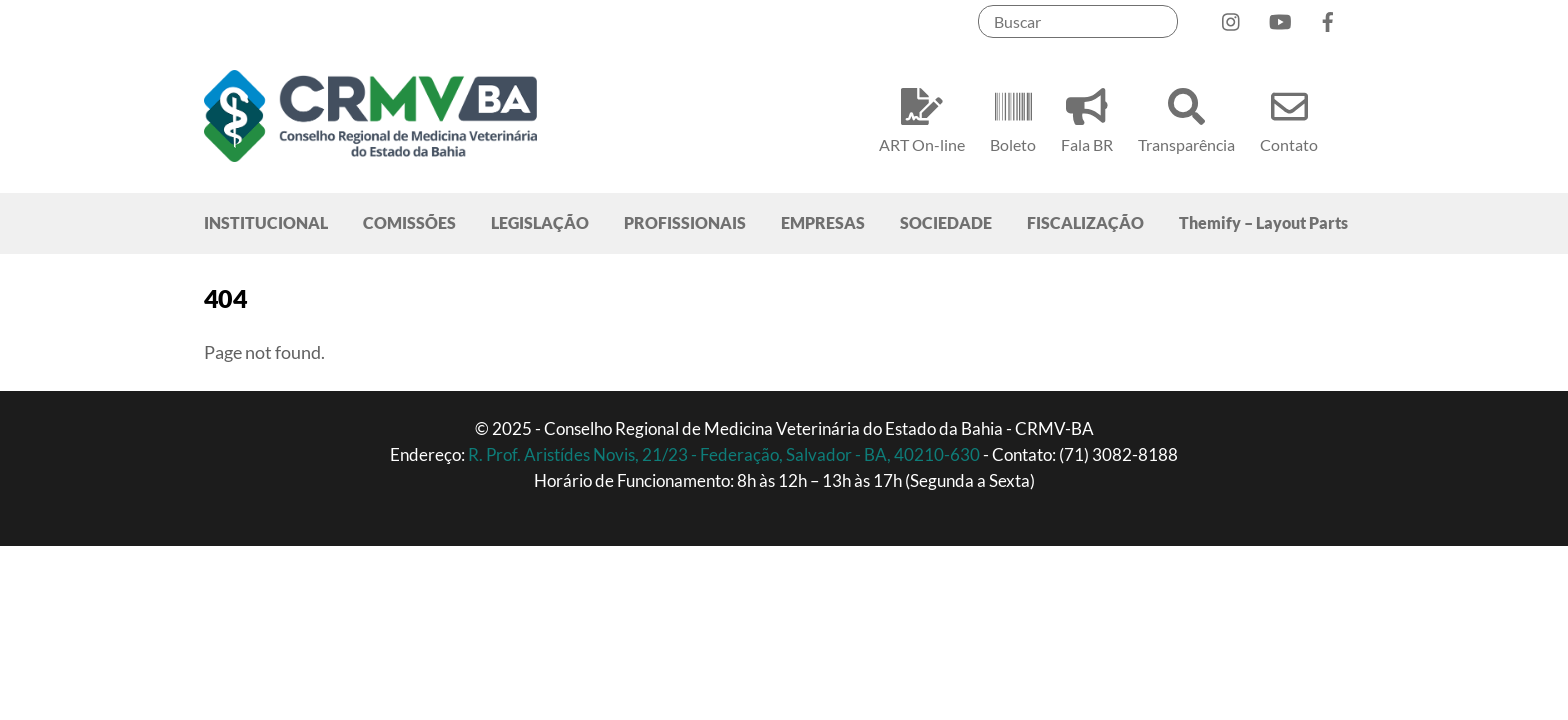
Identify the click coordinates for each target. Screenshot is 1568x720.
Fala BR (1087, 117)
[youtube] (1280, 17)
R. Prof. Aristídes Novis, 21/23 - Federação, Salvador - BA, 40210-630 (725, 454)
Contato (1289, 117)
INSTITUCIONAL (266, 222)
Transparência (1186, 117)
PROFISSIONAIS (685, 222)
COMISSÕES (409, 222)
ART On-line (922, 117)
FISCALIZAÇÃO (1085, 222)
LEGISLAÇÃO (540, 222)
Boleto (1013, 117)
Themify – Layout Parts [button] (1263, 222)
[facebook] (1328, 17)
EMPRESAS (823, 222)
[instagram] (1232, 17)
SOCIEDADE (946, 222)
